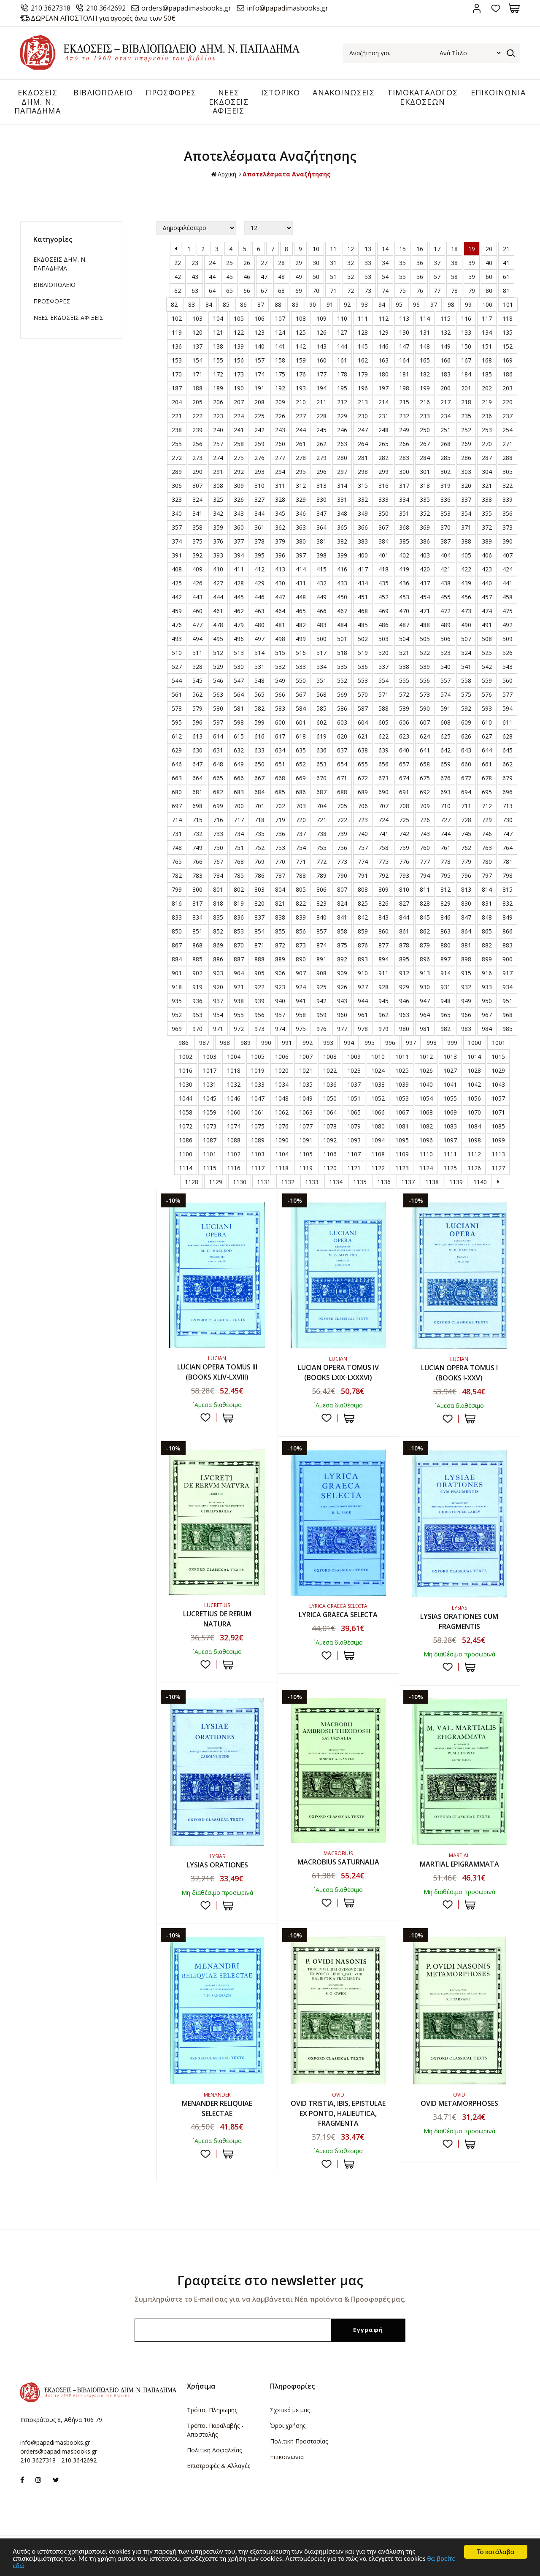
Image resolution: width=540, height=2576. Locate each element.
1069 (450, 1112)
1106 (330, 1154)
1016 (185, 1070)
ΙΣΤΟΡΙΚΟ (280, 92)
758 (383, 848)
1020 (282, 1070)
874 (321, 945)
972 (239, 1029)
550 (301, 680)
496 (239, 639)
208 (259, 402)
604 (363, 722)
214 (383, 402)
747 (507, 834)
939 (259, 1001)
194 (321, 388)
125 (301, 332)
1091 (306, 1140)
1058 (185, 1112)
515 (280, 653)
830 (466, 903)
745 (466, 834)
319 (445, 486)
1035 (306, 1084)
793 (404, 875)
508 (487, 639)
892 (342, 959)
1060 (233, 1112)
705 (342, 806)
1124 (426, 1168)
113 (404, 318)
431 (301, 583)
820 (259, 903)
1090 (282, 1140)
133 (466, 332)
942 (321, 1001)
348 (342, 513)
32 (350, 263)
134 (487, 332)
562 (197, 694)
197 (383, 388)
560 (507, 680)
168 (487, 360)
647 (197, 764)
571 (383, 694)
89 (295, 304)
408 (177, 569)
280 (342, 458)
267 (425, 444)
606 (404, 722)
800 (197, 889)
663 (177, 778)
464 (280, 611)
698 (197, 806)
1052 (378, 1098)
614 (218, 736)
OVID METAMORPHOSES (459, 2103)
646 (177, 764)
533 (301, 667)
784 (218, 875)
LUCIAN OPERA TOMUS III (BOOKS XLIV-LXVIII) (217, 1372)
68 (281, 291)
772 (321, 862)
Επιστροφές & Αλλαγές (218, 2466)
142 (301, 346)
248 (383, 430)
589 (404, 708)
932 (466, 987)
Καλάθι (514, 8)
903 (218, 973)
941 (301, 1001)
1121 (354, 1168)
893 (363, 959)
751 (239, 848)
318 (425, 486)
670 (321, 778)
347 (321, 513)
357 (177, 527)
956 (259, 1015)
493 (177, 639)
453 (404, 597)
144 (342, 346)
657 (404, 764)
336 (445, 499)
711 (466, 806)
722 (342, 820)
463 (259, 611)
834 (197, 917)
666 (239, 778)
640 (404, 750)
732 (197, 834)
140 (259, 346)
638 (363, 750)
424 (507, 569)
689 (363, 792)
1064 (330, 1112)
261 (301, 444)
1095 (402, 1140)
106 (259, 318)
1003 (209, 1057)
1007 (306, 1057)
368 (404, 527)
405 (466, 555)
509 (507, 639)
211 (321, 402)
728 (466, 820)
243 (280, 430)
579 (197, 708)
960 (342, 1015)
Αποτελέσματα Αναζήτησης (286, 174)
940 (280, 1001)
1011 (402, 1057)
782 (177, 875)
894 (383, 959)
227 (301, 416)
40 (489, 263)
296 (321, 472)
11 (333, 249)
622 (383, 736)
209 (280, 402)
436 (404, 583)
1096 (426, 1140)
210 (301, 402)
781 (507, 862)
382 (342, 541)
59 (471, 277)
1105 (306, 1154)
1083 (450, 1126)
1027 (450, 1070)
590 (425, 708)
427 (218, 583)
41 (506, 263)
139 (239, 346)
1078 (330, 1126)
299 (383, 472)
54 (385, 277)
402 (404, 555)
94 (381, 304)
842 (363, 917)
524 (466, 653)
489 (445, 625)
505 (425, 639)
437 (425, 583)
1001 (498, 1043)
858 (342, 931)
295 (301, 472)
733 (218, 834)
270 (487, 444)
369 (425, 527)
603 (342, 722)
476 (177, 625)
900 (507, 959)
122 (239, 332)
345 (280, 513)
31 (333, 263)
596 (197, 722)
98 (451, 304)
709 (425, 806)
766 (197, 862)
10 (316, 249)
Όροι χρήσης (287, 2426)
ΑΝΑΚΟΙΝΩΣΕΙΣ (343, 92)
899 (487, 959)
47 (264, 277)
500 (321, 639)
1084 (474, 1126)
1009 (354, 1057)
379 (280, 541)
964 (425, 1015)
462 (239, 611)
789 (321, 875)
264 (363, 444)
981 (425, 1029)
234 (445, 416)
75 (402, 291)
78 (454, 291)
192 (280, 388)
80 (489, 291)
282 (383, 458)
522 (425, 653)
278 (301, 458)
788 (301, 875)
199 (425, 388)
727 (445, 820)
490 (466, 625)
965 (445, 1015)
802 (239, 889)
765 (177, 862)
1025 (402, 1070)
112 (383, 318)
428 (239, 583)
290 (197, 472)
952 (177, 1015)
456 (466, 597)
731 (177, 834)
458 (507, 597)
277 (280, 458)
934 (507, 987)
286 (466, 458)
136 (177, 346)
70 (316, 291)
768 (239, 862)
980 (404, 1029)
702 (280, 806)
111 (363, 318)
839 (301, 917)
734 (239, 834)
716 (218, 820)
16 (419, 249)
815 (507, 889)
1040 (426, 1084)
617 (280, 736)
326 (239, 499)
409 (197, 569)
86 (243, 304)
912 (404, 973)
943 (342, 1001)
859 (363, 931)
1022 (330, 1070)
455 (445, 597)
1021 (306, 1070)
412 (259, 569)
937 (218, 1001)
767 (218, 862)
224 (239, 416)
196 (363, 388)
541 (466, 667)
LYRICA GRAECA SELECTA (338, 1615)
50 (316, 277)
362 (280, 527)
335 (425, 499)
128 (363, 332)
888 (259, 959)
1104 (282, 1154)
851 (197, 931)
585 (321, 708)
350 (383, 513)
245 (321, 430)
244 (301, 430)
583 (280, 708)
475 (507, 611)
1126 (474, 1168)
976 (321, 1029)
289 (177, 472)
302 (445, 472)
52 (350, 277)
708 (404, 806)
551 (321, 680)
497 (259, 639)
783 (197, 875)
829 (445, 903)
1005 (258, 1057)
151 (487, 346)
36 (419, 263)
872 (280, 945)
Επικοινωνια (287, 2457)
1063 (306, 1112)
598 (239, 722)
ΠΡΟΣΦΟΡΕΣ (171, 92)
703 (301, 806)
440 (487, 583)
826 (383, 903)
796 (466, 875)
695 (487, 792)
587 (363, 708)
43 (195, 277)
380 (301, 541)
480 (259, 625)
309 (239, 486)
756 (342, 848)
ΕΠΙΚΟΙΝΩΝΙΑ (497, 92)
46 (246, 277)
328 (280, 499)
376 (218, 541)
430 (280, 583)
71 (333, 291)
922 (259, 987)
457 (487, 597)
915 (466, 973)
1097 (450, 1140)
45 (229, 277)
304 (487, 472)
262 (321, 444)
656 (383, 764)
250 (425, 430)
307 (197, 486)
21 (506, 249)
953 (197, 1015)
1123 (402, 1168)
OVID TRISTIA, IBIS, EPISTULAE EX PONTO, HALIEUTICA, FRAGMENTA (338, 2114)
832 (507, 903)
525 (487, 653)
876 (363, 945)
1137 (408, 1182)
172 (218, 374)
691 (404, 792)
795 (445, 875)
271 (507, 444)
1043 (498, 1084)
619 (321, 736)
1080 (378, 1126)
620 (342, 736)
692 (425, 792)
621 (363, 736)
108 (301, 318)
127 (342, 332)
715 (197, 820)
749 (197, 848)
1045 (209, 1098)
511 (197, 653)
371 (466, 527)
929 (404, 987)
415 (321, 569)
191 (259, 388)
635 (301, 750)
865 (487, 931)
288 (507, 458)
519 (363, 653)
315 (363, 486)
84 (208, 304)
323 (177, 499)
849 (507, 917)
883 (507, 945)
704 (321, 806)
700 (239, 806)
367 (383, 527)
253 (487, 430)
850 (177, 931)
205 (197, 402)
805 (301, 889)
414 (301, 569)
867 (177, 945)
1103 (258, 1154)
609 (466, 722)
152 (507, 346)
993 (328, 1043)
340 (177, 513)
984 (487, 1029)
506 (445, 639)
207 (239, 402)
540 (445, 667)
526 (507, 653)
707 (383, 806)
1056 (474, 1098)
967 (487, 1015)
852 (218, 931)
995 (369, 1043)
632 (239, 750)
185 (487, 374)
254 (507, 430)
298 (363, 472)
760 (425, 848)
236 (487, 416)
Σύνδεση (476, 8)
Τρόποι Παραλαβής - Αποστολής (215, 2430)
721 (321, 820)
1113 (498, 1154)
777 (425, 862)
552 (342, 680)
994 (349, 1043)
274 (218, 458)
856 (301, 931)
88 (278, 304)
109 (321, 318)
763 (487, 848)
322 (507, 486)
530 (239, 667)
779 (466, 862)
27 (264, 263)
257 (218, 444)
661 (487, 764)
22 (177, 263)
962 (383, 1015)
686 (301, 792)
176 (301, 374)
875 (342, 945)
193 (301, 388)
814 (487, 889)
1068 (426, 1112)
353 (445, 513)
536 (363, 667)
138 (218, 346)
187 (177, 388)
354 (466, 513)
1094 (378, 1140)
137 (197, 346)
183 (445, 374)
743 (425, 834)
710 (445, 806)
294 (280, 472)
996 (390, 1043)
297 (342, 472)
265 (383, 444)
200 (445, 388)
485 (363, 625)
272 (177, 458)
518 (342, 653)
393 (218, 555)
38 (454, 263)
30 (316, 263)
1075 (258, 1126)
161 (342, 360)
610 (487, 722)
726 (425, 820)
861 (404, 931)
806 (321, 889)
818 (218, 903)
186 (507, 374)
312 (301, 486)
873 (301, 945)
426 (197, 583)
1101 (209, 1154)
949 (466, 1001)
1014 (474, 1057)
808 (363, 889)
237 (507, 416)
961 (363, 1015)
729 (487, 820)
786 (259, 875)
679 (507, 778)
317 (404, 486)
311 (280, 486)
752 (259, 848)
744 (445, 834)
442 (177, 597)
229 (342, 416)
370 (445, 527)
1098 (474, 1140)
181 (404, 374)
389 (487, 541)
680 (177, 792)
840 (321, 917)
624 (425, 736)
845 (425, 917)
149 (445, 346)
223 (218, 416)
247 (363, 430)
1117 (258, 1168)
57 (437, 277)
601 (301, 722)
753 (280, 848)
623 (404, 736)
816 (177, 903)
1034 (282, 1084)
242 (259, 430)
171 (197, 374)
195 (342, 388)
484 (342, 625)
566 (280, 694)
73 (367, 291)
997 (411, 1043)
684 (259, 792)
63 (195, 291)
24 (212, 263)
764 (507, 848)
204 (177, 402)
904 (239, 973)
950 (487, 1001)
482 (301, 625)
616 (259, 736)
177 (321, 374)
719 (280, 820)
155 (218, 360)
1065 (354, 1112)
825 (363, 903)
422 (466, 569)
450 (342, 597)
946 (404, 1001)
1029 (498, 1070)
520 (383, 653)
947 (425, 1001)
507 (466, 639)
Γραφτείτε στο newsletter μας (270, 2280)
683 (239, 792)
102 (177, 318)
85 (226, 304)
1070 (474, 1112)
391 (177, 555)
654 (342, 764)
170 (177, 374)
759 (404, 848)
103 (197, 318)
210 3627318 (50, 8)
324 (197, 499)
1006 (282, 1057)
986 (183, 1043)
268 (445, 444)
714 (177, 820)
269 (466, 444)
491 (487, 625)
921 (239, 987)
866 (507, 931)
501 (342, 639)
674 (404, 778)
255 (177, 444)
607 (425, 722)
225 (259, 416)
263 (342, 444)
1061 (258, 1112)
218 (466, 402)
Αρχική (223, 174)
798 (507, 875)
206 (218, 402)
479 (239, 625)
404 (445, 555)
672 (363, 778)
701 (259, 806)
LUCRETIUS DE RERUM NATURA (217, 1619)
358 (197, 527)
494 (197, 639)
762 (466, 848)
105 (239, 318)
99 (468, 304)
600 (280, 722)
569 (342, 694)
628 (507, 736)
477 (197, 625)
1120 (330, 1168)
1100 (185, 1154)
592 (466, 708)
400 (363, 555)
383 (363, 541)
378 (259, 541)
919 (197, 987)
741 (383, 834)
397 (301, 555)
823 (321, 903)
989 (245, 1043)
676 (445, 778)
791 (363, 875)
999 (452, 1043)
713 (507, 806)
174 (259, 374)
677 (466, 778)
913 (425, 973)
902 (197, 973)
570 (363, 694)
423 (487, 569)
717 (239, 820)
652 (301, 764)
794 (425, 875)
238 (177, 430)
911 (383, 973)
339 (507, 499)
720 (301, 820)
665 (218, 778)
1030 (185, 1084)
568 (321, 694)
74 (385, 291)
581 (239, 708)
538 (404, 667)
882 (487, 945)
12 (350, 249)
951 (507, 1001)
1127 (498, 1168)
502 (363, 639)
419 (404, 569)
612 (177, 736)
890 (301, 959)
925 (321, 987)
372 (487, 527)
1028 (474, 1070)
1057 (498, 1098)
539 (425, 667)
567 (301, 694)
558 (466, 680)
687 (321, 792)
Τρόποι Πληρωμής (212, 2410)
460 (197, 611)
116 (466, 318)
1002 (185, 1057)
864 (466, 931)
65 (229, 291)
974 (280, 1029)
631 (218, 750)
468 (363, 611)
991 (287, 1043)
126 (321, 332)
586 (342, 708)
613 (197, 736)
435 (383, 583)
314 (342, 486)
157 (259, 360)
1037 (354, 1084)
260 (280, 444)
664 (197, 778)
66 (246, 291)
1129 (215, 1182)
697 (177, 806)
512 (218, 653)
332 (363, 499)
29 (298, 263)
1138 (432, 1182)
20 (489, 249)
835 (218, 917)
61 (506, 277)
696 (507, 792)
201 (466, 388)
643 (466, 750)
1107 (354, 1154)
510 (177, 653)
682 (218, 792)
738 (321, 834)
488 (425, 625)
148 (425, 346)
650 (259, 764)
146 (383, 346)
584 (301, 708)
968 (507, 1015)
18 (454, 249)
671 (342, 778)
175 (280, 374)
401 (383, 555)
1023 (354, 1070)
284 (425, 458)
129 (383, 332)
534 (321, 667)
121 (218, 332)
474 (487, 611)
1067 (402, 1112)
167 (466, 360)
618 (301, 736)
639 (383, 750)
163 (383, 360)
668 (280, 778)
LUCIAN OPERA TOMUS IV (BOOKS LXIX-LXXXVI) (338, 1373)
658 (425, 764)
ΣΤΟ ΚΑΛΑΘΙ (228, 1417)
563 (218, 694)
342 (218, 513)
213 (363, 402)
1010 (378, 1057)
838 (280, 917)
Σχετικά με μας (290, 2410)
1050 (330, 1098)
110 (342, 318)
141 (280, 346)
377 (239, 541)
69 (298, 291)
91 (330, 304)
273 (197, 458)
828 (425, 903)
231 (383, 416)
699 (218, 806)
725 (404, 820)
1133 (312, 1182)
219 (487, 402)
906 (280, 973)
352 (425, 513)
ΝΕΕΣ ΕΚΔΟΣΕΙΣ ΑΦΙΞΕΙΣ (228, 101)
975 (301, 1029)
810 (404, 889)
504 (404, 639)
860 (383, 931)
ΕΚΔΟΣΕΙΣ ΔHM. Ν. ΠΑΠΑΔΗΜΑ (37, 101)
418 (383, 569)
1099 (498, 1140)
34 (385, 263)
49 (298, 277)
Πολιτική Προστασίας (299, 2442)
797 (487, 875)
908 (321, 973)
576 (487, 694)
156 (239, 360)
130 (404, 332)
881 (466, 945)
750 (218, 848)
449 (321, 597)
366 (363, 527)
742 (404, 834)
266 (404, 444)
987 (204, 1043)
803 (259, 889)
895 (404, 959)
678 (487, 778)
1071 (498, 1112)
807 (342, 889)
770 (280, 862)
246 (342, 430)
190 (239, 388)
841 (342, 917)
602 (321, 722)
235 (466, 416)
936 (197, 1001)
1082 (426, 1126)
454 (425, 597)
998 (432, 1043)
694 (466, 792)
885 (197, 959)
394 (239, 555)
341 (197, 513)
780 (487, 862)
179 (363, 374)
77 (437, 291)
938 (239, 1001)
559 (487, 680)
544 (177, 680)
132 (445, 332)
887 (239, 959)
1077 (306, 1126)
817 (197, 903)
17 (437, 249)
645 (507, 750)
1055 (450, 1098)
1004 (233, 1057)
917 (507, 973)
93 (364, 304)
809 (383, 889)
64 (212, 291)
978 (363, 1029)
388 (466, 541)
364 (321, 527)
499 (301, 639)
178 (342, 374)
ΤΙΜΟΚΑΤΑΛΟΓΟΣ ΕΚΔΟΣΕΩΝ (422, 97)
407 (507, 555)
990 (266, 1043)
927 (363, 987)
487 (404, 625)
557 (445, 680)
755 (321, 848)
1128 (191, 1182)
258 (239, 444)
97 (433, 304)
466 (321, 611)
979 (383, 1029)
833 (177, 917)
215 (404, 402)
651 (280, 764)
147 (404, 346)
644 (487, 750)
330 (321, 499)
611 (507, 722)
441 (507, 583)
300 (404, 472)
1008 (330, 1057)
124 (280, 332)
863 (445, 931)
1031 (209, 1084)
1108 (378, 1154)
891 (321, 959)
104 (218, 318)
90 (312, 304)
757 (363, 848)
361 (259, 527)
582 (259, 708)
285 (445, 458)
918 (177, 987)
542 (487, 667)
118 (507, 318)
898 (466, 959)
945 (383, 1001)
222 (197, 416)
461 (218, 611)
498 (280, 639)
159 (301, 360)
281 (363, 458)
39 (471, 263)
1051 (354, 1098)
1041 (450, 1084)
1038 (378, 1084)
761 (445, 848)
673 (383, 778)
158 (280, 360)
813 (466, 889)
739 (342, 834)
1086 (185, 1140)
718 (259, 820)
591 (445, 708)
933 (487, 987)
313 (321, 486)
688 (342, 792)
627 (487, 736)
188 (197, 388)
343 (239, 513)
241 (239, 430)
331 (342, 499)
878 (404, 945)
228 (321, 416)
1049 (306, 1098)
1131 (263, 1182)
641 (425, 750)
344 (259, 513)
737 (301, 834)
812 (445, 889)
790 (342, 875)
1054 (426, 1098)
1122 (378, 1168)
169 (507, 360)
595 (177, 722)
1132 (287, 1182)
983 (466, 1029)
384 (383, 541)
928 (383, 987)
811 (425, 889)
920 (218, 987)
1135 (360, 1182)
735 (259, 834)
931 (445, 987)
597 (218, 722)
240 (218, 430)
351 (404, 513)
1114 (185, 1168)
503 (383, 639)
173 (239, 374)
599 (259, 722)
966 (466, 1015)
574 (445, 694)
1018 (233, 1070)
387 (445, 541)
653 (321, 764)
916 (487, 973)
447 (280, 597)
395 (259, 555)
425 (177, 583)
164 (404, 360)
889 (280, 959)
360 (239, 527)
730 (507, 820)
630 (197, 750)
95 (399, 304)
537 (383, 667)
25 (229, 263)
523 (445, 653)
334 (404, 499)
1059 (209, 1112)
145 (363, 346)
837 (259, 917)
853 (239, 931)
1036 (330, 1084)
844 (404, 917)
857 (321, 931)
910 (363, 973)
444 (218, 597)
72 (350, 291)
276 (259, 458)
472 (445, 611)
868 (197, 945)
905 (259, 973)
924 (301, 987)
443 (197, 597)
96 (416, 304)
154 (197, 360)
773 (342, 862)
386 (425, 541)
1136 (384, 1182)
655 (363, 764)
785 (239, 875)
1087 (209, 1140)
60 (489, 277)
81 (506, 291)
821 (280, 903)
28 (281, 263)
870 (239, 945)
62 (177, 291)
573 (425, 694)
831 (487, 903)
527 (177, 667)
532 (280, 667)
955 (239, 1015)
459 (177, 611)
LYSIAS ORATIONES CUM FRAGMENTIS (459, 1622)
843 (383, 917)
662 (507, 764)
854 (259, 931)
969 (177, 1029)
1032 (233, 1084)
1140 (480, 1182)
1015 (498, 1057)
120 (197, 332)
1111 (450, 1154)
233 (425, 416)
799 (177, 889)
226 (280, 416)
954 (218, 1015)
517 (321, 653)
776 (404, 862)
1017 (209, 1070)
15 (402, 249)
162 (363, 360)
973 (259, 1029)
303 (466, 472)
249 (404, 430)
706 (363, 806)
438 (445, 583)
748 (177, 848)
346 (301, 513)
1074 (233, 1126)
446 (259, 597)
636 (321, 750)
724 (383, 820)
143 (321, 346)
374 (177, 541)
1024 (378, 1070)
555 (404, 680)
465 (301, 611)
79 (471, 291)
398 (321, 555)
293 (259, 472)
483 (321, 625)
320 (466, 486)
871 (259, 945)
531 (259, 667)
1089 (258, 1140)
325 (218, 499)
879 (425, 945)
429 (259, 583)
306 (177, 486)
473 (466, 611)
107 (280, 318)
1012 (426, 1057)
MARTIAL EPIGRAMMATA (459, 1864)
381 (321, 541)
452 (383, 597)
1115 (209, 1168)
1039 (402, 1084)
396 (280, 555)
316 (383, 486)
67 (264, 291)
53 (367, 277)
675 (425, 778)
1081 (402, 1126)
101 (508, 304)
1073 (209, 1126)
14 (385, 249)
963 (404, 1015)
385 (404, 541)
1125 (450, 1168)
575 (466, 694)
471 (425, 611)
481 (280, 625)
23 (195, 263)
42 (177, 277)
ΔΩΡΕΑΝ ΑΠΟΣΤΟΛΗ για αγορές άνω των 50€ (103, 18)
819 (239, 903)
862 (425, 931)
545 (197, 680)
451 (363, 597)
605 (383, 722)
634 (280, 750)
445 (239, 597)
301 (425, 472)
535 (342, 667)
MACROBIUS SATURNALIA (338, 1862)
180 (383, 374)
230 (363, 416)
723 (363, 820)
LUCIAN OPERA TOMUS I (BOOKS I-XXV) (459, 1373)
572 (404, 694)
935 (177, 1001)
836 (239, 917)
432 (321, 583)
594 (507, 708)
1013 (450, 1057)
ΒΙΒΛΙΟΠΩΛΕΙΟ (103, 92)
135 (507, 332)
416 (342, 569)
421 (445, 569)
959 (321, 1015)
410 (218, 569)
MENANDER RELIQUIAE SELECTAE (217, 2109)
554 (383, 680)
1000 (474, 1043)
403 (425, 555)
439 (466, 583)
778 (445, 862)
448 (301, 597)
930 (425, 987)
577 (507, 694)
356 (507, 513)
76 (419, 291)
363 (301, 527)
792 (383, 875)
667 (259, 778)
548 (259, 680)
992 (307, 1043)
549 (280, 680)
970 (197, 1029)
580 (218, 708)
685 (280, 792)
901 (177, 973)
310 (259, 486)
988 (225, 1043)
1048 (282, 1098)
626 (466, 736)
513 (239, 653)
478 (218, 625)
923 (280, 987)
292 (239, 472)
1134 (336, 1182)
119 (177, 332)
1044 (185, 1098)
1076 (282, 1126)
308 (218, 486)
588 (383, 708)
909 (342, 973)
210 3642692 (106, 8)
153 (177, 360)
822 (301, 903)
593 (487, 708)
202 (487, 388)
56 (419, 277)
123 (259, 332)
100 (487, 304)
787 (280, 875)
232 (404, 416)
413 (280, 569)
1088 (233, 1140)
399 (342, 555)
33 (367, 263)
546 (218, 680)
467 (342, 611)
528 (197, 667)
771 (301, 862)
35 (402, 263)
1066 (378, 1112)
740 (363, 834)
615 (239, 736)
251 (445, 430)
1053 (402, 1098)
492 (507, 625)
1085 (498, 1126)
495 (218, 639)
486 (383, 625)
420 (425, 569)
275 (239, 458)
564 (239, 694)
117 (487, 318)
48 (281, 277)
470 (404, 611)
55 (402, 277)
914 (445, 973)
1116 (233, 1168)
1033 (258, 1084)
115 (445, 318)
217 (445, 402)
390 (507, 541)
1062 (282, 1112)
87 (260, 304)
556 (425, 680)
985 (507, 1029)
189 (218, 388)
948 (445, 1001)
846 (445, 917)
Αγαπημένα (495, 8)
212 (342, 402)
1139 (456, 1182)
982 (445, 1029)
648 (218, 764)
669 (301, 778)
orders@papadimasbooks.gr (186, 8)
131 (425, 332)
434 (363, 583)
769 (259, 862)
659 (445, 764)
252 (466, 430)
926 (342, 987)
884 (177, 959)
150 (466, 346)
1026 (426, 1070)
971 (218, 1029)
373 (507, 527)
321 (487, 486)
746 (487, 834)
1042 (474, 1084)
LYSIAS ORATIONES (217, 1865)
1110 (426, 1154)
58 (454, 277)
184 (466, 374)
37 (437, 263)
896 (425, 959)
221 (177, 416)
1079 (354, 1126)
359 (218, 527)
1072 (185, 1126)
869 (218, 945)
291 (218, 472)
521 (404, 653)
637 (342, 750)
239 (197, 430)
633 (259, 750)
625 (445, 736)
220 (507, 402)
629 (177, 750)
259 (259, 444)
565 (259, 694)
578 (177, 708)
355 (487, 513)
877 (383, 945)
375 (197, 541)
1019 (258, 1070)
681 (197, 792)
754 (301, 848)
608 (445, 722)
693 (445, 792)
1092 (330, 1140)
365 (342, 527)
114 (425, 318)
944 (363, 1001)
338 (487, 499)
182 (425, 374)
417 (363, 569)
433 (342, 583)
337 (466, 499)
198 (404, 388)
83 (191, 304)
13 (367, 249)
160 (321, 360)
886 (218, 959)
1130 (239, 1182)
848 (487, 917)
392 (197, 555)
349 (363, 513)
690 (383, 792)
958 (301, 1015)
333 (383, 499)
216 (425, 402)
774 (363, 862)
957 (280, 1015)
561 (177, 694)
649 (239, 764)
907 (301, 973)
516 (301, 653)
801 (218, 889)
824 (342, 903)
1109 (402, 1154)
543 (507, 667)
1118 (282, 1168)
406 (487, 555)
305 (507, 472)
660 (466, 764)
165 (425, 360)
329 (301, 499)
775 (383, 862)
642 (445, 750)
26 (246, 263)
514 (259, 653)
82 (174, 304)
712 (487, 806)
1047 (258, 1098)
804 (280, 889)
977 (342, 1029)
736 (280, 834)
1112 (474, 1154)
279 (321, 458)
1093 (354, 1140)
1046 (233, 1098)
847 (466, 917)
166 (445, 360)
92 (347, 304)
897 (445, 959)
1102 (233, 1154)
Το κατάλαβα (496, 2551)
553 (363, 680)
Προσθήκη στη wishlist (205, 1418)
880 (445, 945)
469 (383, 611)
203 (507, 388)
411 (239, 569)
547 (239, 680)
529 (218, 667)
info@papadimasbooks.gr (287, 8)
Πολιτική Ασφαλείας (214, 2450)
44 (212, 277)
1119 (306, 1168)
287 (487, 458)
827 (404, 903)
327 (259, 499)
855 (280, 931)
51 (333, 277)
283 (404, 458)
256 (197, 444)
